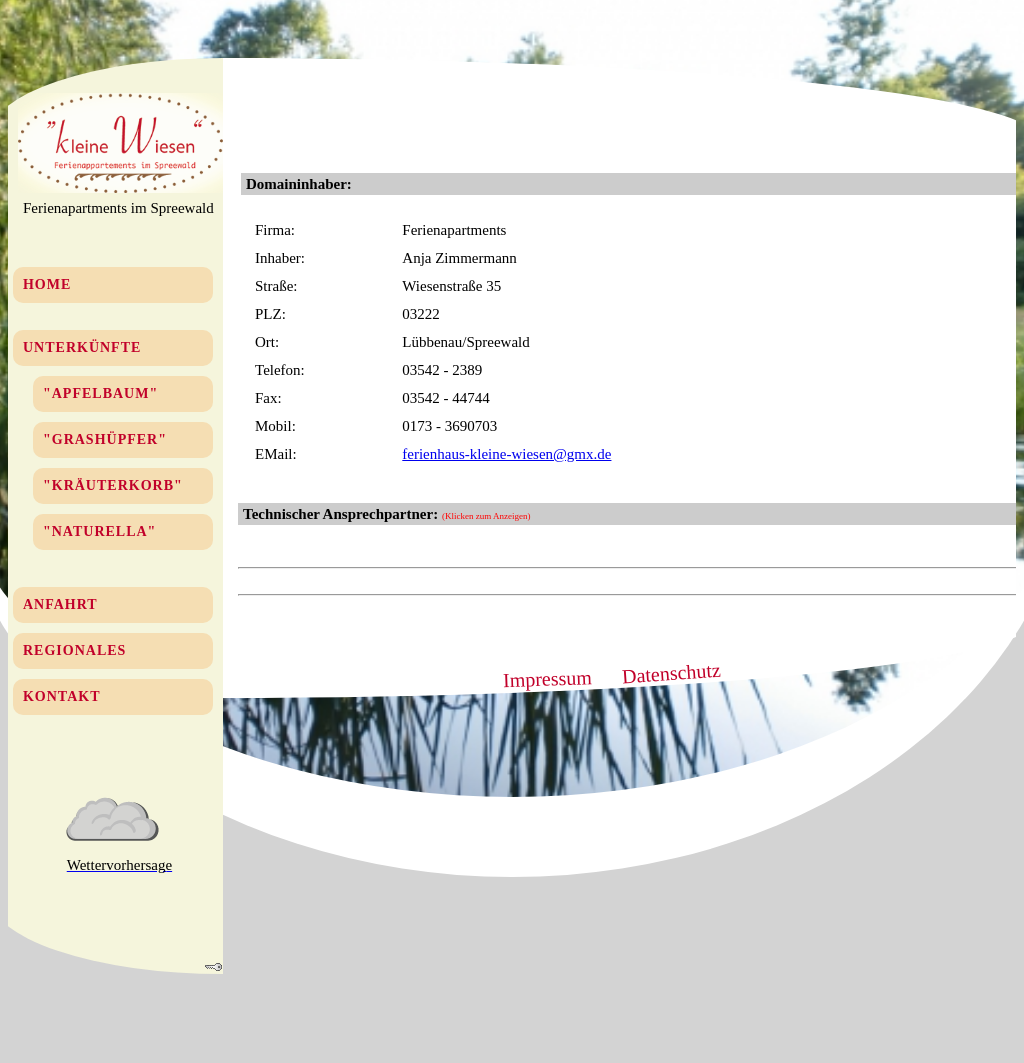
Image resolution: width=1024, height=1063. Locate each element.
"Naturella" (99, 531)
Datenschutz (671, 673)
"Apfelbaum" (100, 393)
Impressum (548, 678)
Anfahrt (60, 604)
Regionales (74, 650)
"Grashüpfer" (105, 439)
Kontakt (62, 696)
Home (47, 284)
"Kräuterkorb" (113, 485)
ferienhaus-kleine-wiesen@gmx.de (506, 454)
